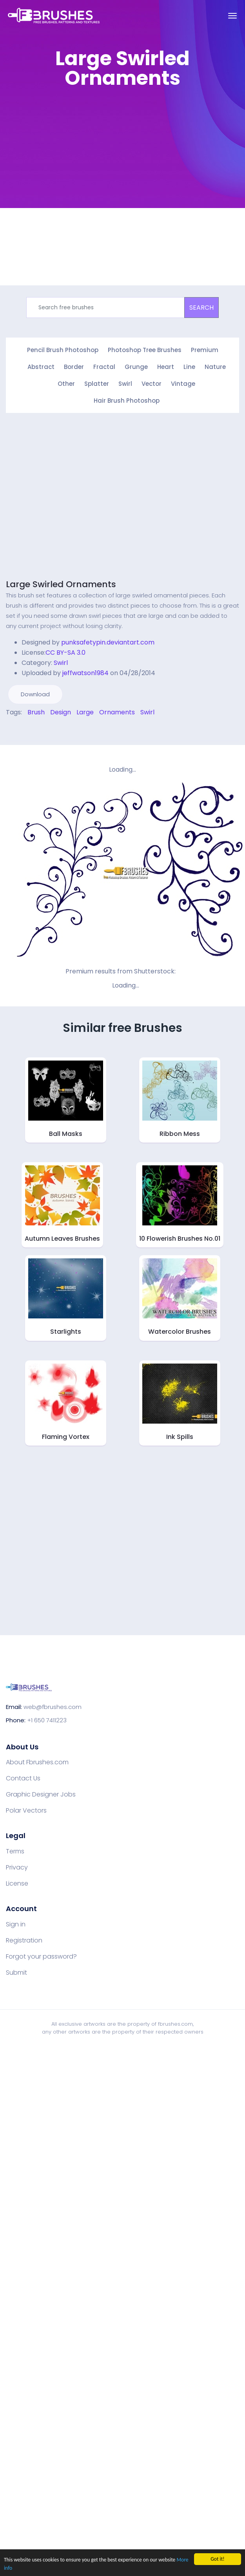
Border (74, 367)
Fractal (104, 367)
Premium (204, 350)
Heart (165, 367)
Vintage (183, 384)
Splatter (96, 384)
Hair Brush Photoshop (127, 400)
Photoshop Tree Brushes (144, 350)
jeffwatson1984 (85, 672)
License (17, 1884)
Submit (16, 1973)
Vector (152, 384)
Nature (215, 367)
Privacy (17, 1867)
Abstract (40, 367)
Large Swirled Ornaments (61, 584)
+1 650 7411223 (47, 1720)
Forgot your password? (41, 1957)
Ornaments (117, 712)
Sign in (15, 1924)
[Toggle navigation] (232, 15)
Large (85, 712)
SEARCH (201, 307)
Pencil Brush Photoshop (62, 350)
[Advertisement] (73, 169)
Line (189, 367)
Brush (36, 712)
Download (35, 694)
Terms (15, 1851)
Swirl (125, 384)
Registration (24, 1940)
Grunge (136, 367)
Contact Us (23, 1778)
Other (66, 384)
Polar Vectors (26, 1811)
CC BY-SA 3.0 (65, 652)
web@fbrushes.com (53, 1707)
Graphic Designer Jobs (41, 1794)
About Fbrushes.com (37, 1762)
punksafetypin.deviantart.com (107, 642)
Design (60, 712)
